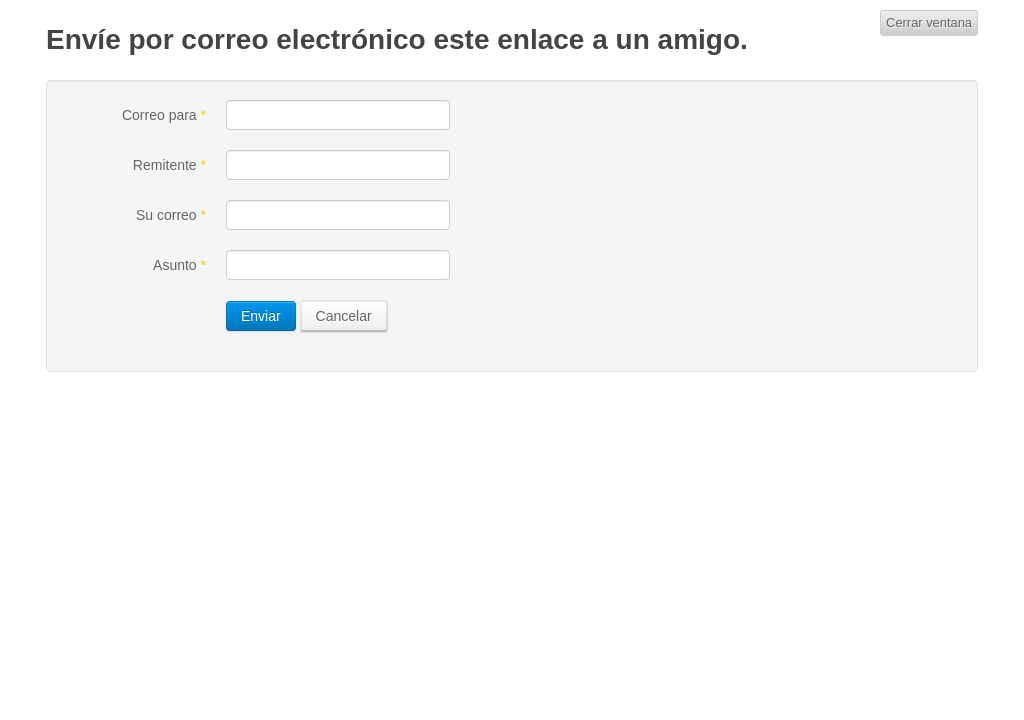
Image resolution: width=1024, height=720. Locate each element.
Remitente (169, 165)
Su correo (171, 215)
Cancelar (344, 316)
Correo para (164, 115)
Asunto (179, 265)
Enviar (261, 316)
